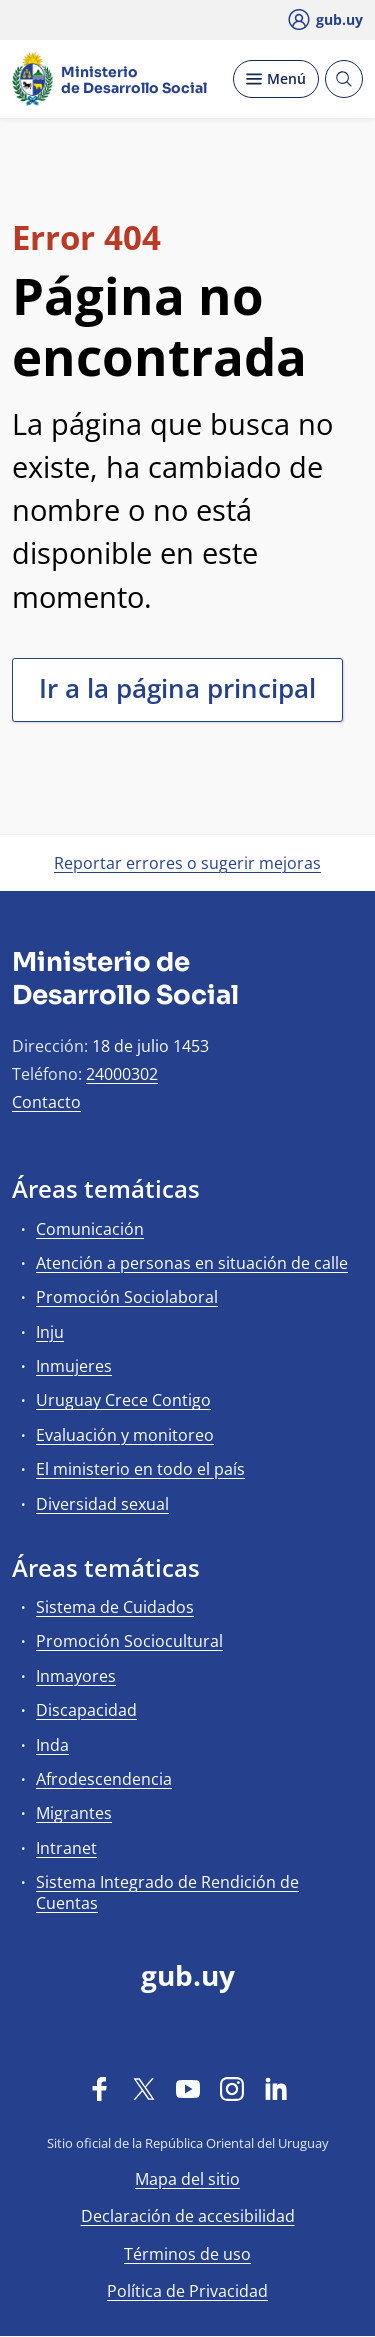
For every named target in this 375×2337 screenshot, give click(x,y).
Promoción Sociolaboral (127, 1297)
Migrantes (74, 1813)
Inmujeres (74, 1366)
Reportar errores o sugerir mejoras (187, 863)
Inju (50, 1332)
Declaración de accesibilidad (188, 2216)
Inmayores (76, 1676)
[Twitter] (144, 2088)
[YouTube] (188, 2088)
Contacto (46, 1102)
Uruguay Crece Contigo (123, 1400)
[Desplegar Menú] (276, 79)
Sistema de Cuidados (115, 1607)
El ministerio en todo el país (140, 1469)
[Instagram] (232, 2088)
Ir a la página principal (177, 688)
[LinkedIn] (276, 2088)
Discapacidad (86, 1710)
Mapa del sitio (187, 2179)
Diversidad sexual (102, 1504)
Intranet (66, 1848)
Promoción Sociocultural (129, 1641)
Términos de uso (187, 2254)
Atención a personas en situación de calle (192, 1263)
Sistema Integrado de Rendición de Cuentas (167, 1892)
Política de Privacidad (187, 2291)
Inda (52, 1745)
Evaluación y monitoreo (125, 1435)
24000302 (122, 1074)
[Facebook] (100, 2088)
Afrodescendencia (104, 1779)
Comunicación (90, 1229)
